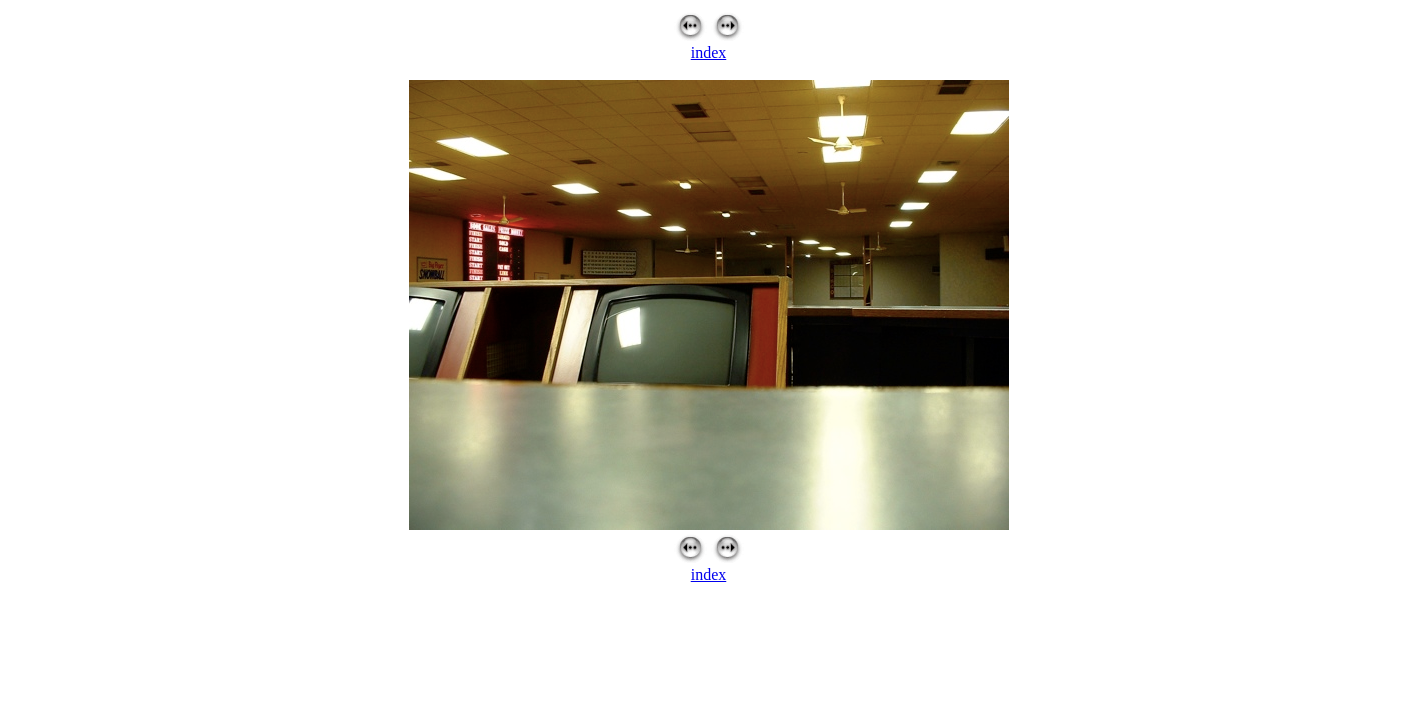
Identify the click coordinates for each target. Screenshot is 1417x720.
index (709, 52)
